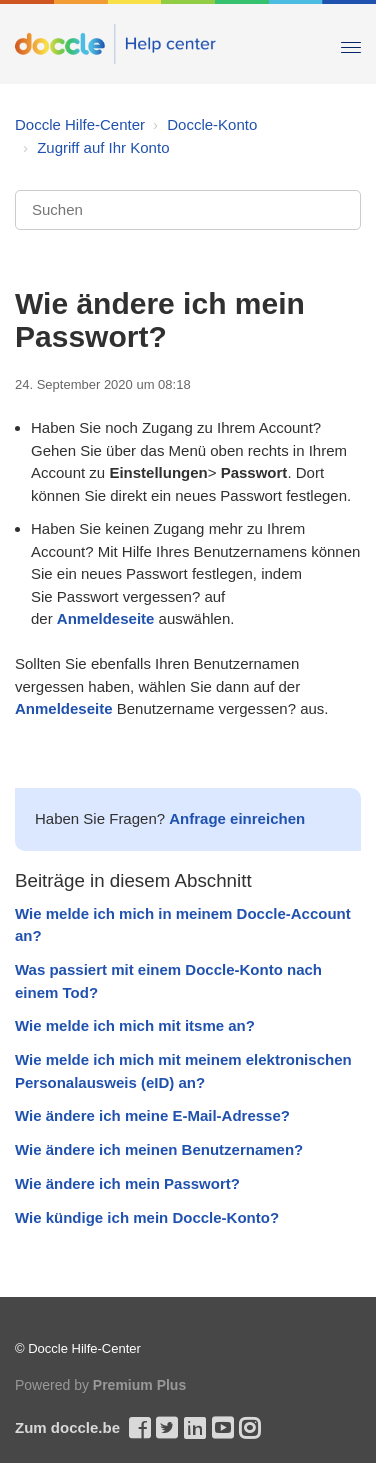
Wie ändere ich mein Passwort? (127, 1183)
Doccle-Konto (212, 124)
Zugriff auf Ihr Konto (103, 147)
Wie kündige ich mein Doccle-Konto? (147, 1217)
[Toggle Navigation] (351, 43)
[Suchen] (188, 210)
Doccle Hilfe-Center (80, 124)
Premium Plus (139, 1385)
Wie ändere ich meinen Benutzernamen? (159, 1149)
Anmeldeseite (106, 618)
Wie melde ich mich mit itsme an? (135, 1025)
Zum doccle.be (67, 1427)
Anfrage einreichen (237, 818)
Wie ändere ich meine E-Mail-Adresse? (152, 1115)
